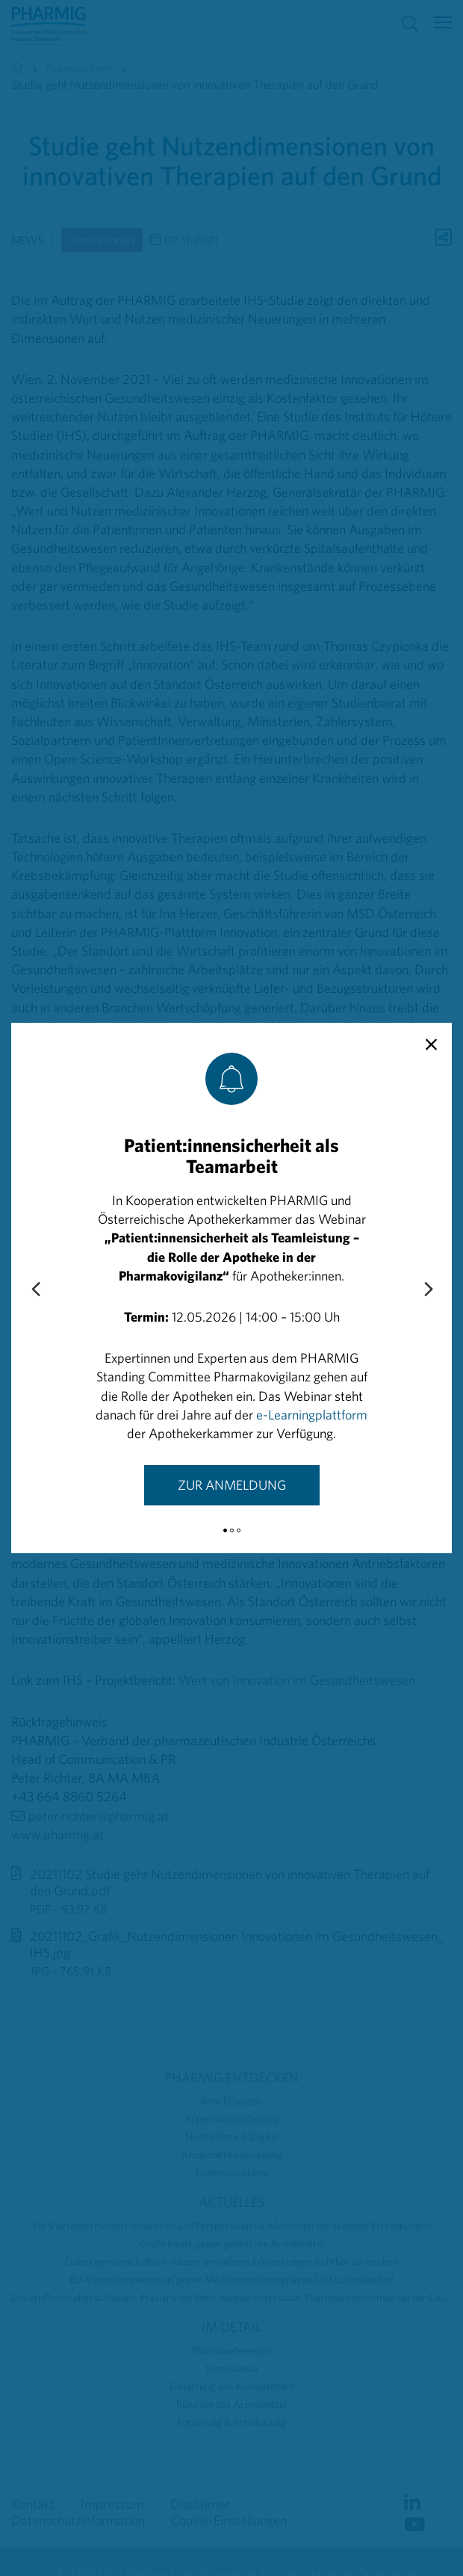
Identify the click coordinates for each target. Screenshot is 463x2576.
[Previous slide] (35, 1290)
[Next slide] (428, 1290)
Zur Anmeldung (232, 1485)
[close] (431, 1045)
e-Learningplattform (311, 1414)
